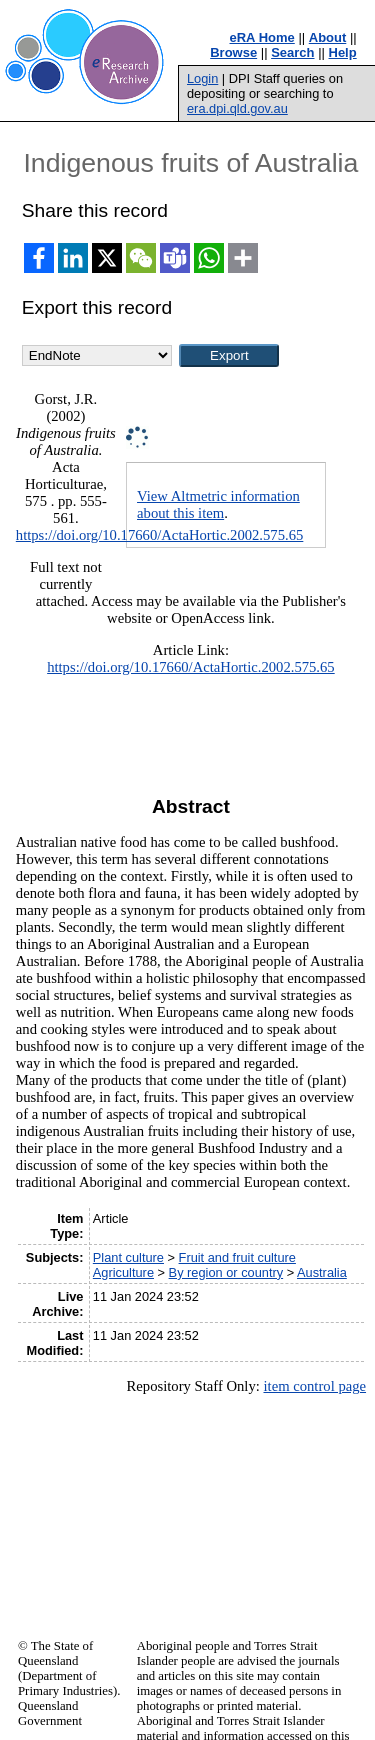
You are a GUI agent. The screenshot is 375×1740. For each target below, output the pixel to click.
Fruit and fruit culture (237, 1257)
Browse (233, 52)
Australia (322, 1272)
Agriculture (123, 1272)
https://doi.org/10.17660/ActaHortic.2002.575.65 (160, 535)
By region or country (226, 1272)
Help (343, 52)
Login (202, 78)
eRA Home (262, 37)
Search (292, 52)
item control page (314, 1386)
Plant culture (128, 1257)
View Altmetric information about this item (218, 504)
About (328, 37)
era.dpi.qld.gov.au (237, 108)
